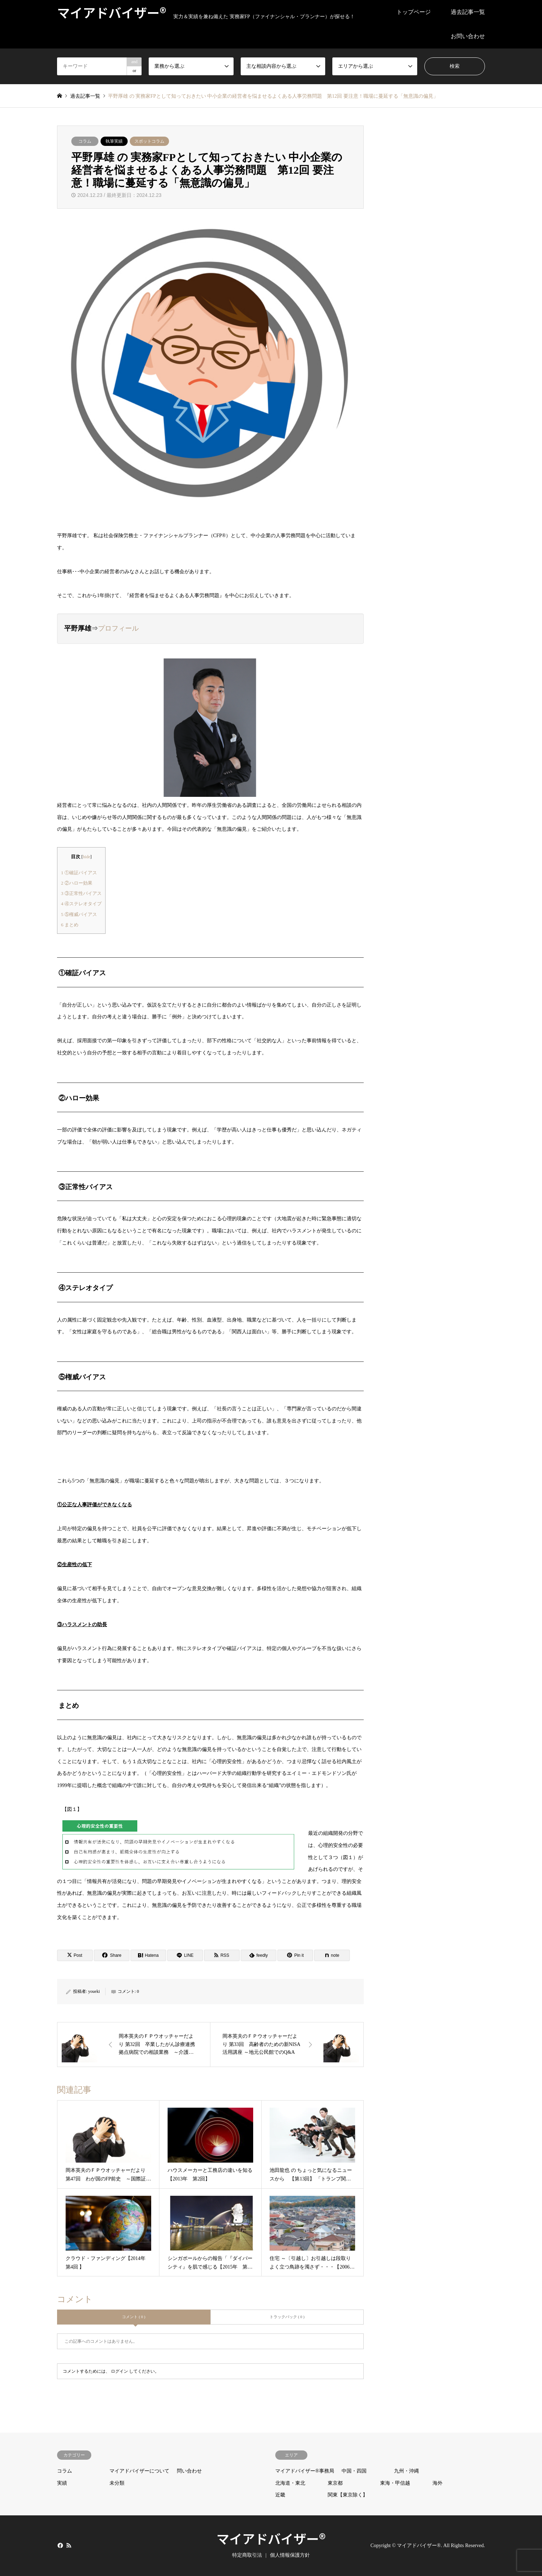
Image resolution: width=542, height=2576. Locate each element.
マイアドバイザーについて (139, 2471)
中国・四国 (354, 2471)
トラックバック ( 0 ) (287, 2317)
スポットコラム (149, 141)
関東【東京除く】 (348, 2495)
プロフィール (118, 628)
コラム (84, 141)
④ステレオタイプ (81, 903)
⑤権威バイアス (79, 914)
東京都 (335, 2483)
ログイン (119, 2371)
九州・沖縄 (406, 2471)
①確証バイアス (79, 872)
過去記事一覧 (468, 12)
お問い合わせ (468, 36)
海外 (438, 2483)
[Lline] (185, 1955)
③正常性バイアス (81, 893)
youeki (94, 1991)
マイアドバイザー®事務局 (304, 2471)
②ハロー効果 (76, 883)
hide (86, 856)
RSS (68, 2544)
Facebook (59, 2544)
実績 (62, 2483)
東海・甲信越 (395, 2483)
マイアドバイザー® (271, 2538)
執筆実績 (114, 141)
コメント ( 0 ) (133, 2317)
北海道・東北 (290, 2483)
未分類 (116, 2483)
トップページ (414, 12)
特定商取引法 (247, 2555)
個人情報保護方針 (290, 2555)
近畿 (280, 2495)
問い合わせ (189, 2471)
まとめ (69, 924)
